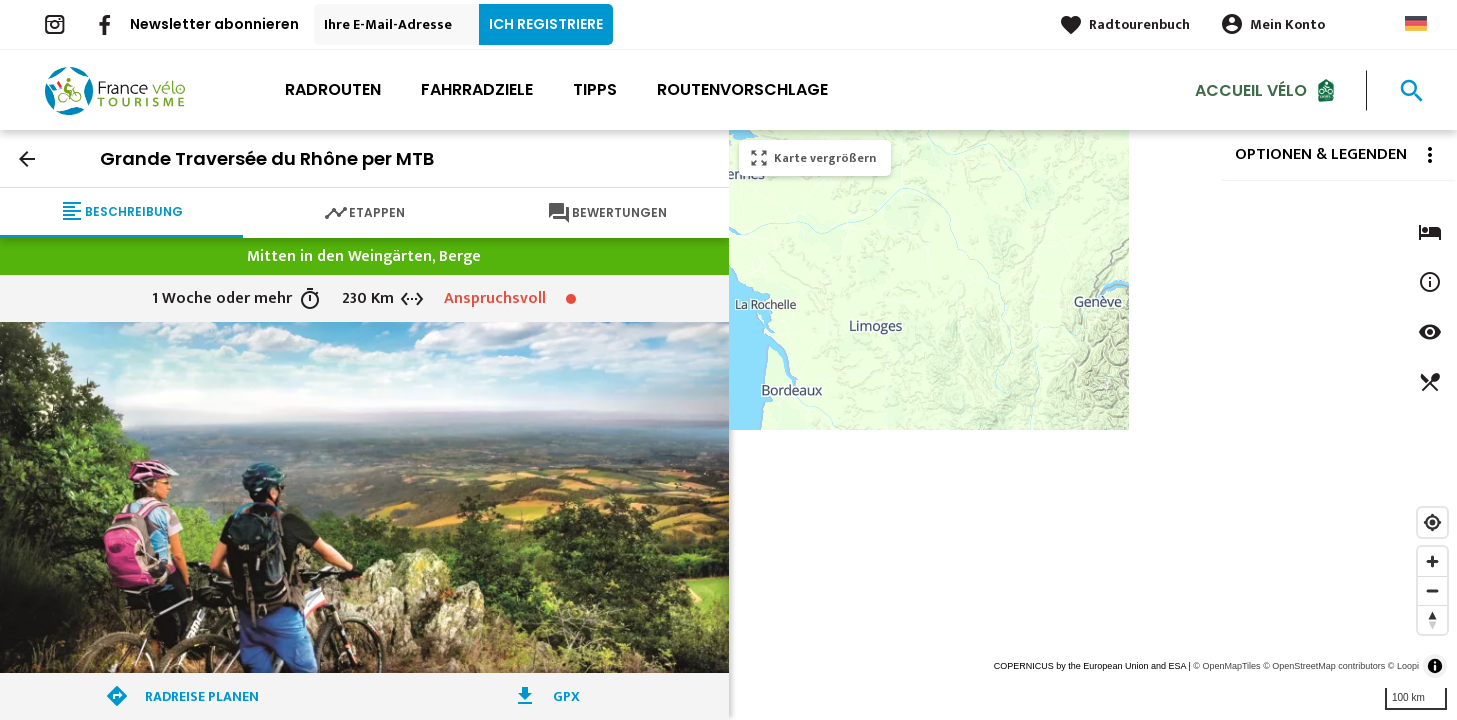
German (1416, 23)
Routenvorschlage (742, 89)
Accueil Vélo (1251, 89)
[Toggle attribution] (1435, 666)
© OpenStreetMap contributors (1324, 666)
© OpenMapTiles (1226, 666)
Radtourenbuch (1139, 24)
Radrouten (333, 89)
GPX (566, 696)
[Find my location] (1432, 522)
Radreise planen (202, 696)
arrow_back (27, 159)
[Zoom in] (1432, 561)
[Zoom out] (1432, 590)
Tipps (595, 89)
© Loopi (1403, 666)
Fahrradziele (477, 89)
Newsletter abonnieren (214, 24)
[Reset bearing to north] (1432, 619)
